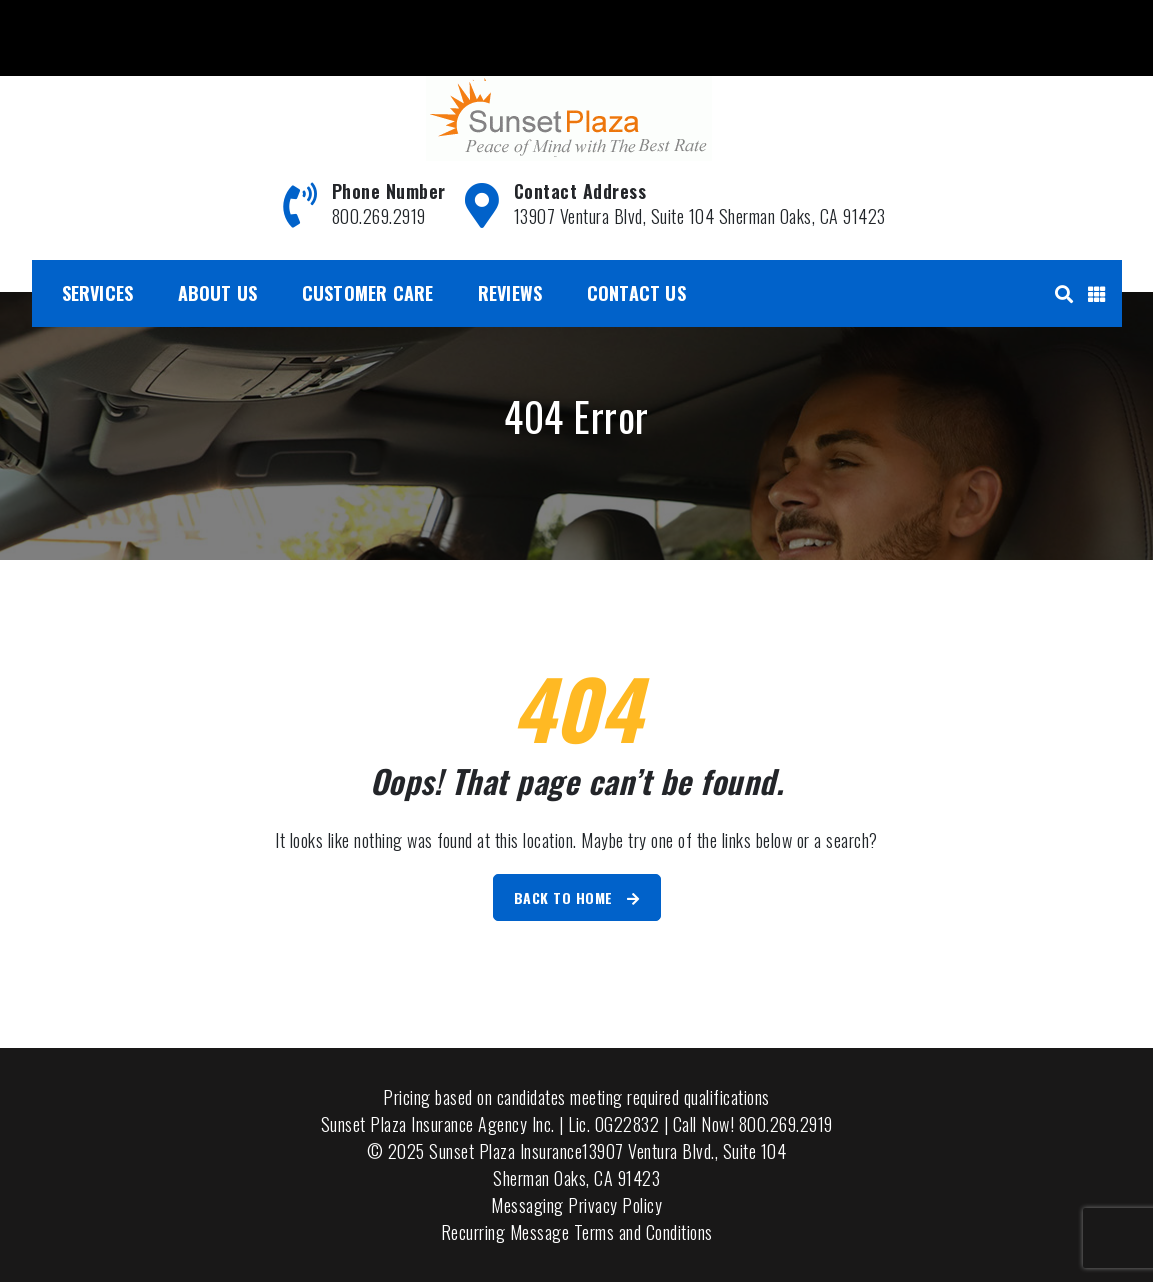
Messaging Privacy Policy (576, 1205)
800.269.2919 (82, 23)
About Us (218, 293)
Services (98, 293)
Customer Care (368, 293)
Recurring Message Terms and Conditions (577, 1232)
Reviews (510, 293)
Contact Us (636, 293)
